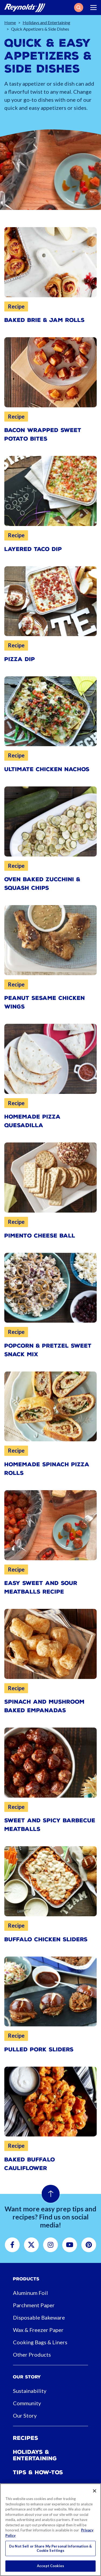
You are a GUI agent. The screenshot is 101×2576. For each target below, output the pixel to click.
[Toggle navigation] (93, 7)
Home (10, 22)
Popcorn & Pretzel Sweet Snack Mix (48, 1350)
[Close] (94, 2491)
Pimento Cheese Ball (39, 1235)
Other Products (32, 2354)
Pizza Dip (19, 659)
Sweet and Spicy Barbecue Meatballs (49, 1824)
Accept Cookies (50, 2566)
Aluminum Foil (30, 2293)
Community (27, 2403)
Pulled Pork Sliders (39, 2049)
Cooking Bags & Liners (40, 2342)
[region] (50, 2529)
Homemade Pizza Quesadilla (32, 1121)
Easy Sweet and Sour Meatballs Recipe (40, 1587)
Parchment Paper (34, 2305)
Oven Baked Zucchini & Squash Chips (42, 883)
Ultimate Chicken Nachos (46, 769)
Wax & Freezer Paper (38, 2330)
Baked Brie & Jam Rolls (44, 320)
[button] (78, 7)
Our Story (25, 2415)
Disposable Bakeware (39, 2317)
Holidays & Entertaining (35, 2455)
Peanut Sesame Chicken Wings (44, 1002)
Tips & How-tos (38, 2472)
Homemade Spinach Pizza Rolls (46, 1468)
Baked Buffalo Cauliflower (29, 2163)
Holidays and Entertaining (46, 22)
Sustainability (29, 2391)
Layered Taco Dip (33, 549)
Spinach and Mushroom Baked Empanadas (44, 1706)
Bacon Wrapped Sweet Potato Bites (42, 434)
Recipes (25, 2438)
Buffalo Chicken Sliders (46, 1939)
